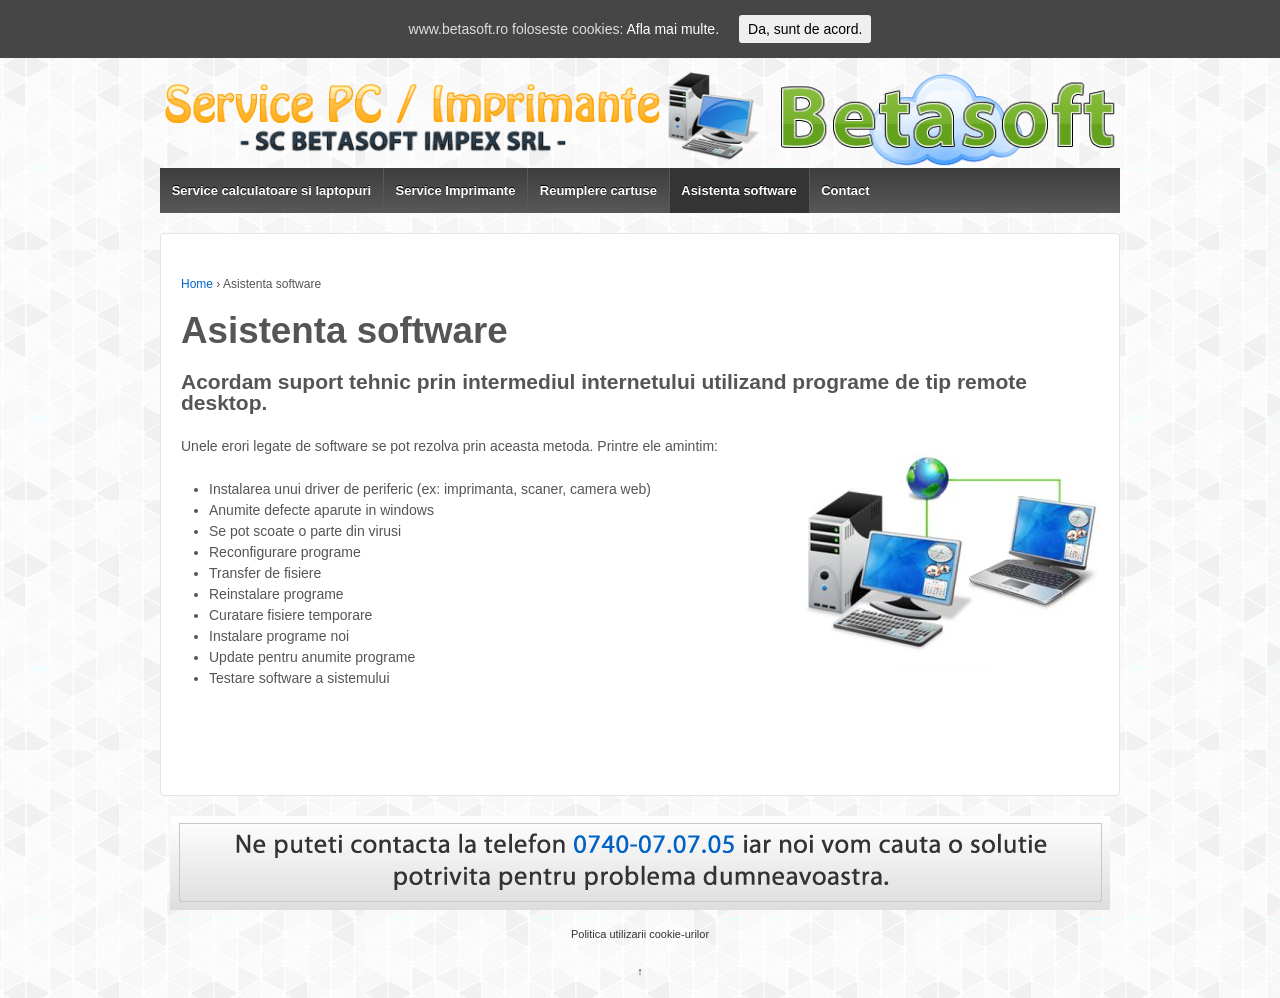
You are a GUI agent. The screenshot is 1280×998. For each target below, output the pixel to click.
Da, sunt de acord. (805, 29)
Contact (845, 190)
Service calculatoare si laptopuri (271, 190)
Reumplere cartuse (598, 190)
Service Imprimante (455, 190)
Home (197, 284)
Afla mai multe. (672, 29)
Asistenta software (739, 190)
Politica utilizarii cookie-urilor (640, 934)
